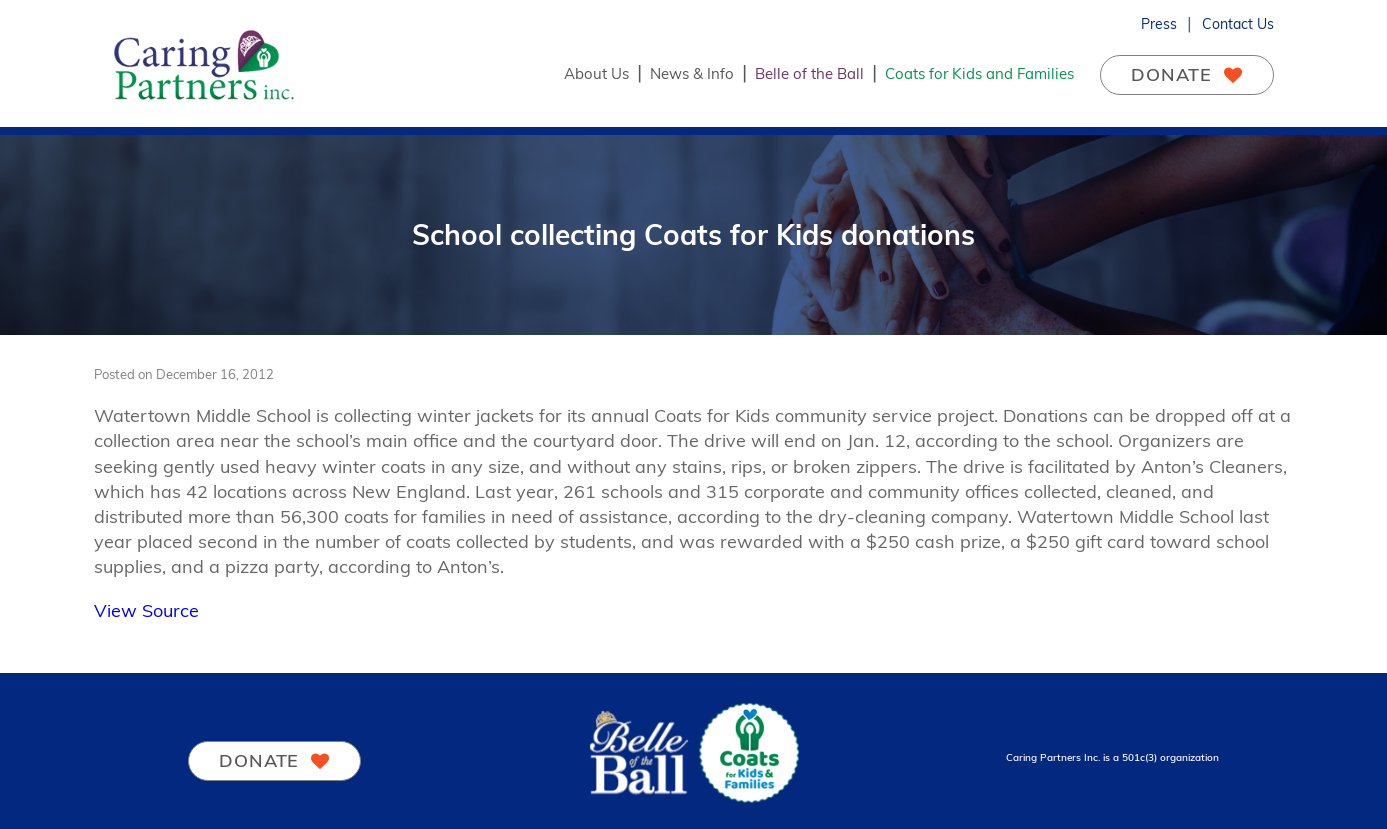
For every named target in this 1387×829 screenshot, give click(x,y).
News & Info (692, 73)
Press (1159, 24)
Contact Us (1238, 24)
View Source (146, 610)
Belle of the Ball (809, 73)
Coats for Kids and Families (979, 73)
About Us (596, 73)
